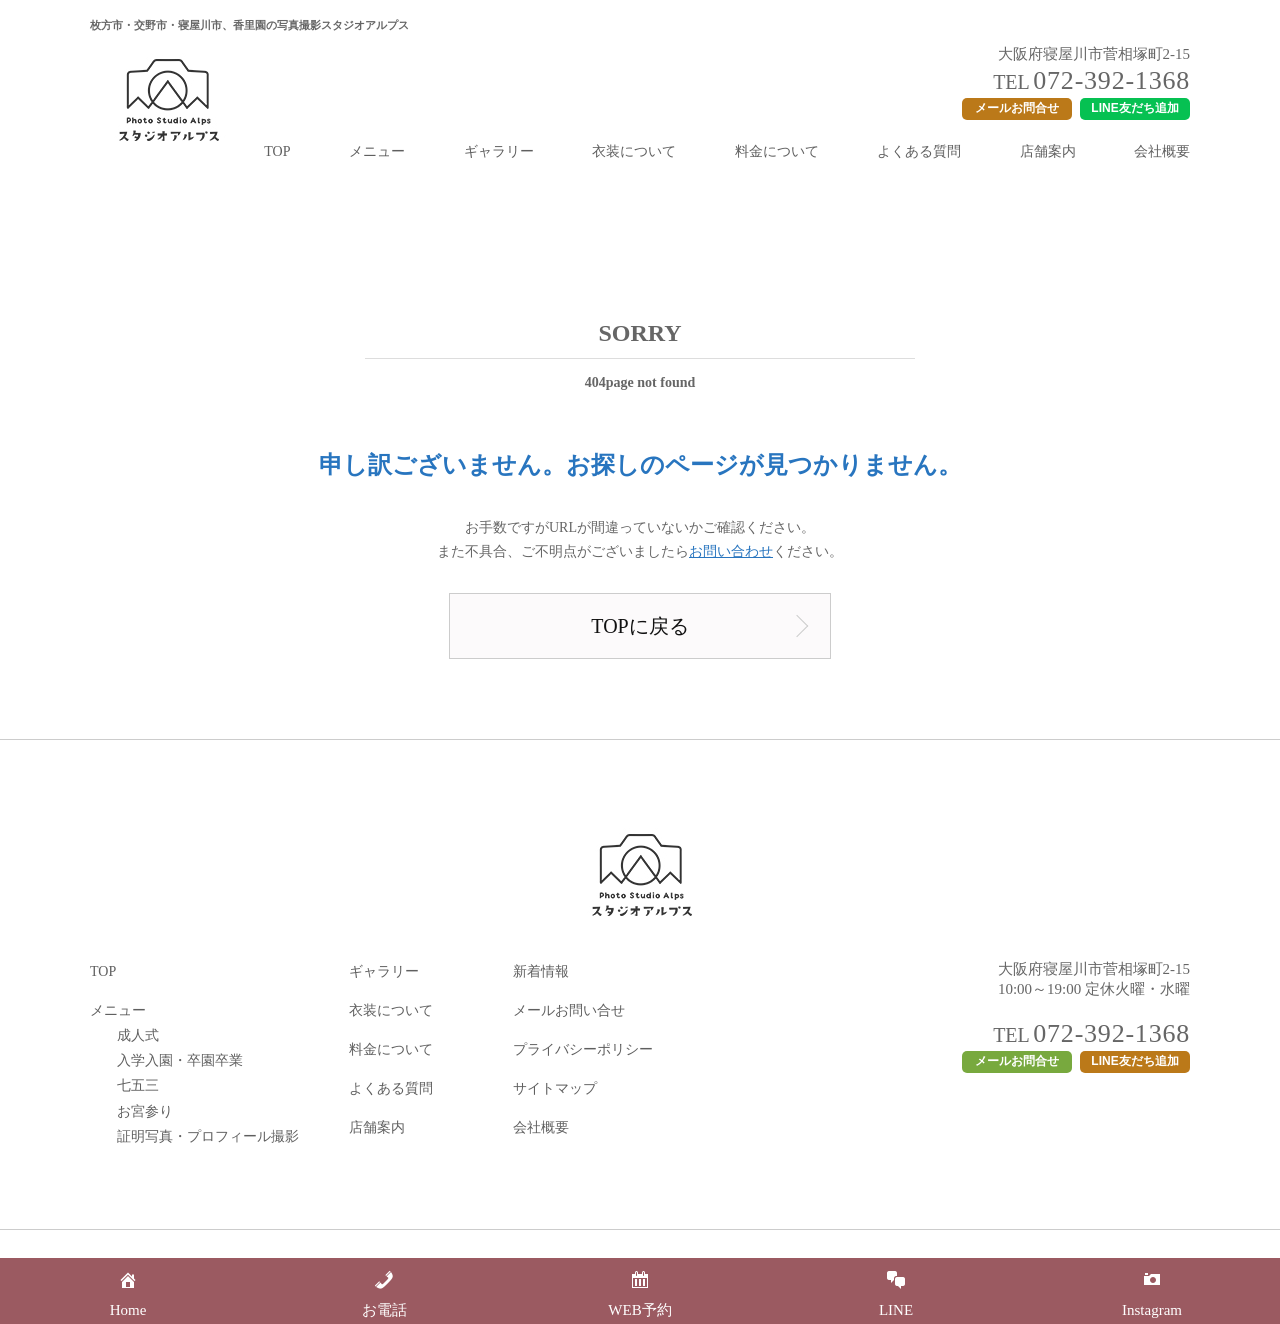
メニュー (377, 151)
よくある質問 (919, 151)
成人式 (138, 1035)
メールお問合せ (1017, 108)
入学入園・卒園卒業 (180, 1060)
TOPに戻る (639, 626)
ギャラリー (499, 151)
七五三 (138, 1085)
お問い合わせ (731, 551)
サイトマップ (555, 1088)
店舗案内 (1048, 151)
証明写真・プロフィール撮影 (208, 1136)
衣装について (634, 151)
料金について (777, 151)
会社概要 (1162, 151)
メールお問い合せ (569, 1010)
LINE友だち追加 (1134, 108)
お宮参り (145, 1111)
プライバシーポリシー (583, 1049)
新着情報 (541, 971)
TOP (277, 151)
